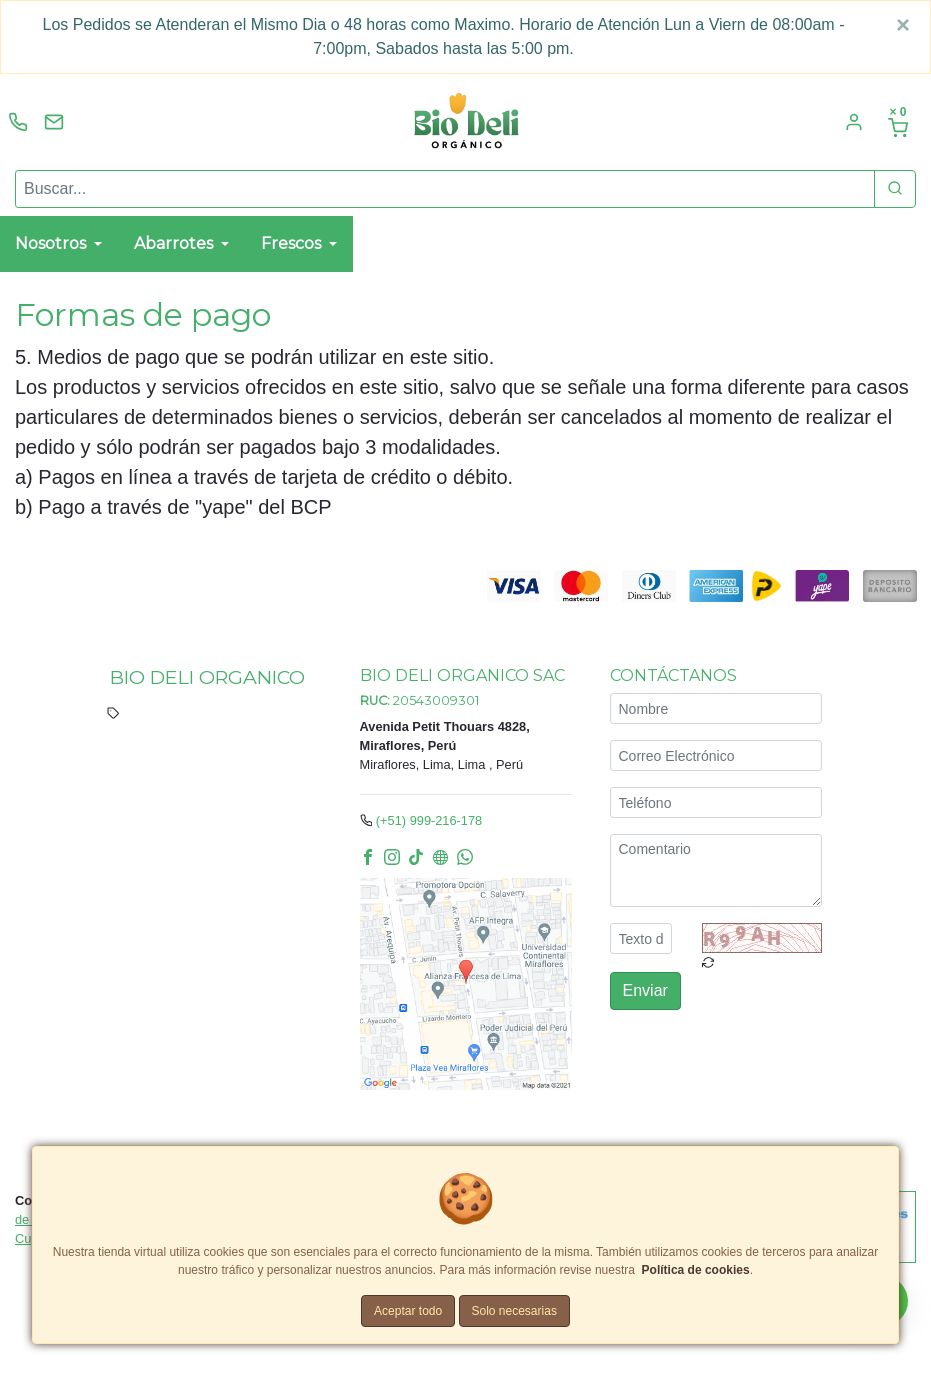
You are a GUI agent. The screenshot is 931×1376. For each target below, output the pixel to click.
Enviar (645, 991)
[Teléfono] (716, 803)
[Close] (903, 25)
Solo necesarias (514, 1311)
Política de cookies (696, 1270)
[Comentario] (716, 871)
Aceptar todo (408, 1311)
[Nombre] (716, 709)
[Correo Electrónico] (716, 756)
